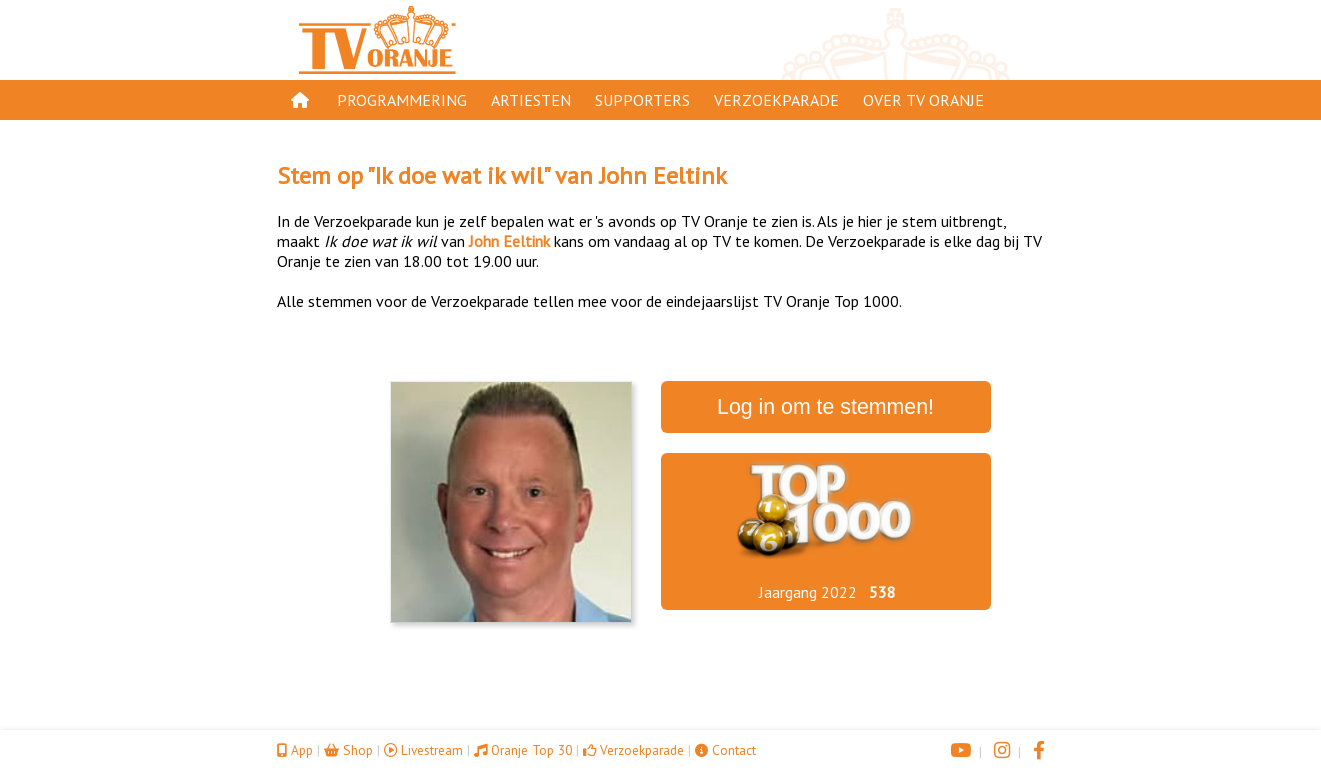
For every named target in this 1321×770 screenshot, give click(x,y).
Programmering (402, 100)
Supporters (642, 100)
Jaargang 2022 (808, 592)
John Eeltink (663, 175)
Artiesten (531, 100)
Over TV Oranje (923, 100)
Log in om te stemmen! (825, 407)
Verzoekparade (776, 100)
